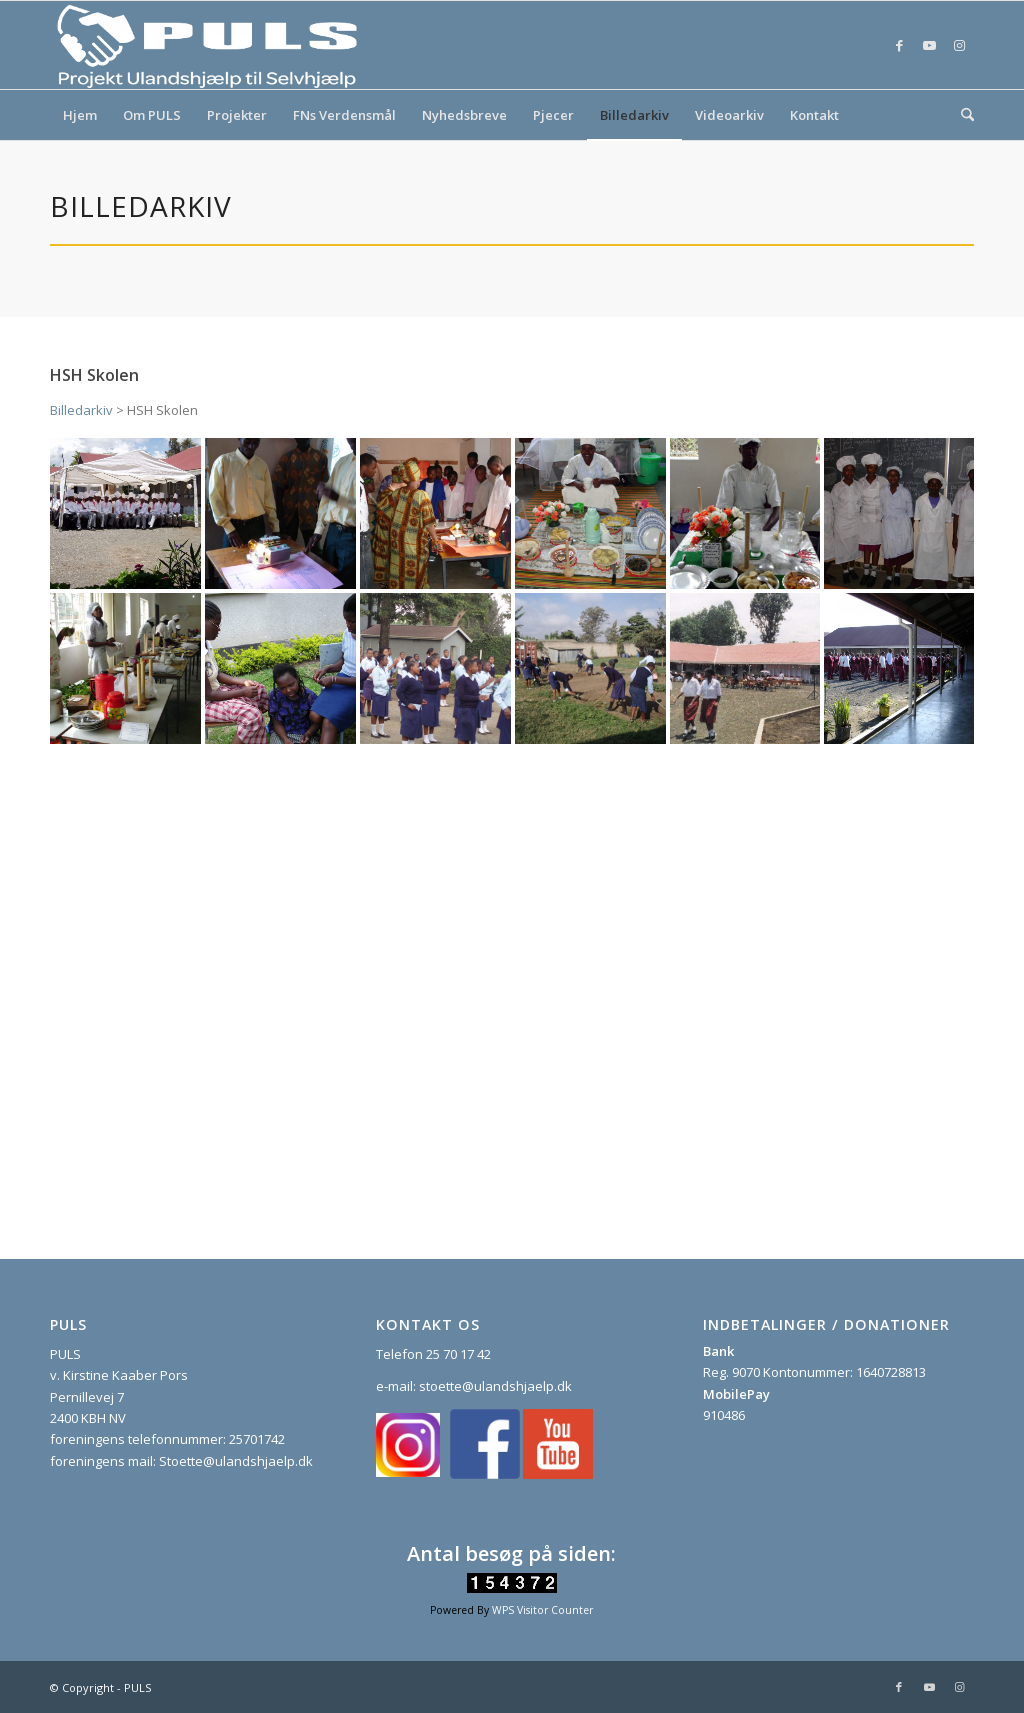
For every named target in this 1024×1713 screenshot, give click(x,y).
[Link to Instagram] (959, 45)
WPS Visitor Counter (542, 1610)
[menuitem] (80, 115)
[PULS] (210, 45)
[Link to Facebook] (899, 45)
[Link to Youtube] (929, 45)
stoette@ (446, 1386)
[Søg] (961, 115)
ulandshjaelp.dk (523, 1386)
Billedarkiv (81, 410)
